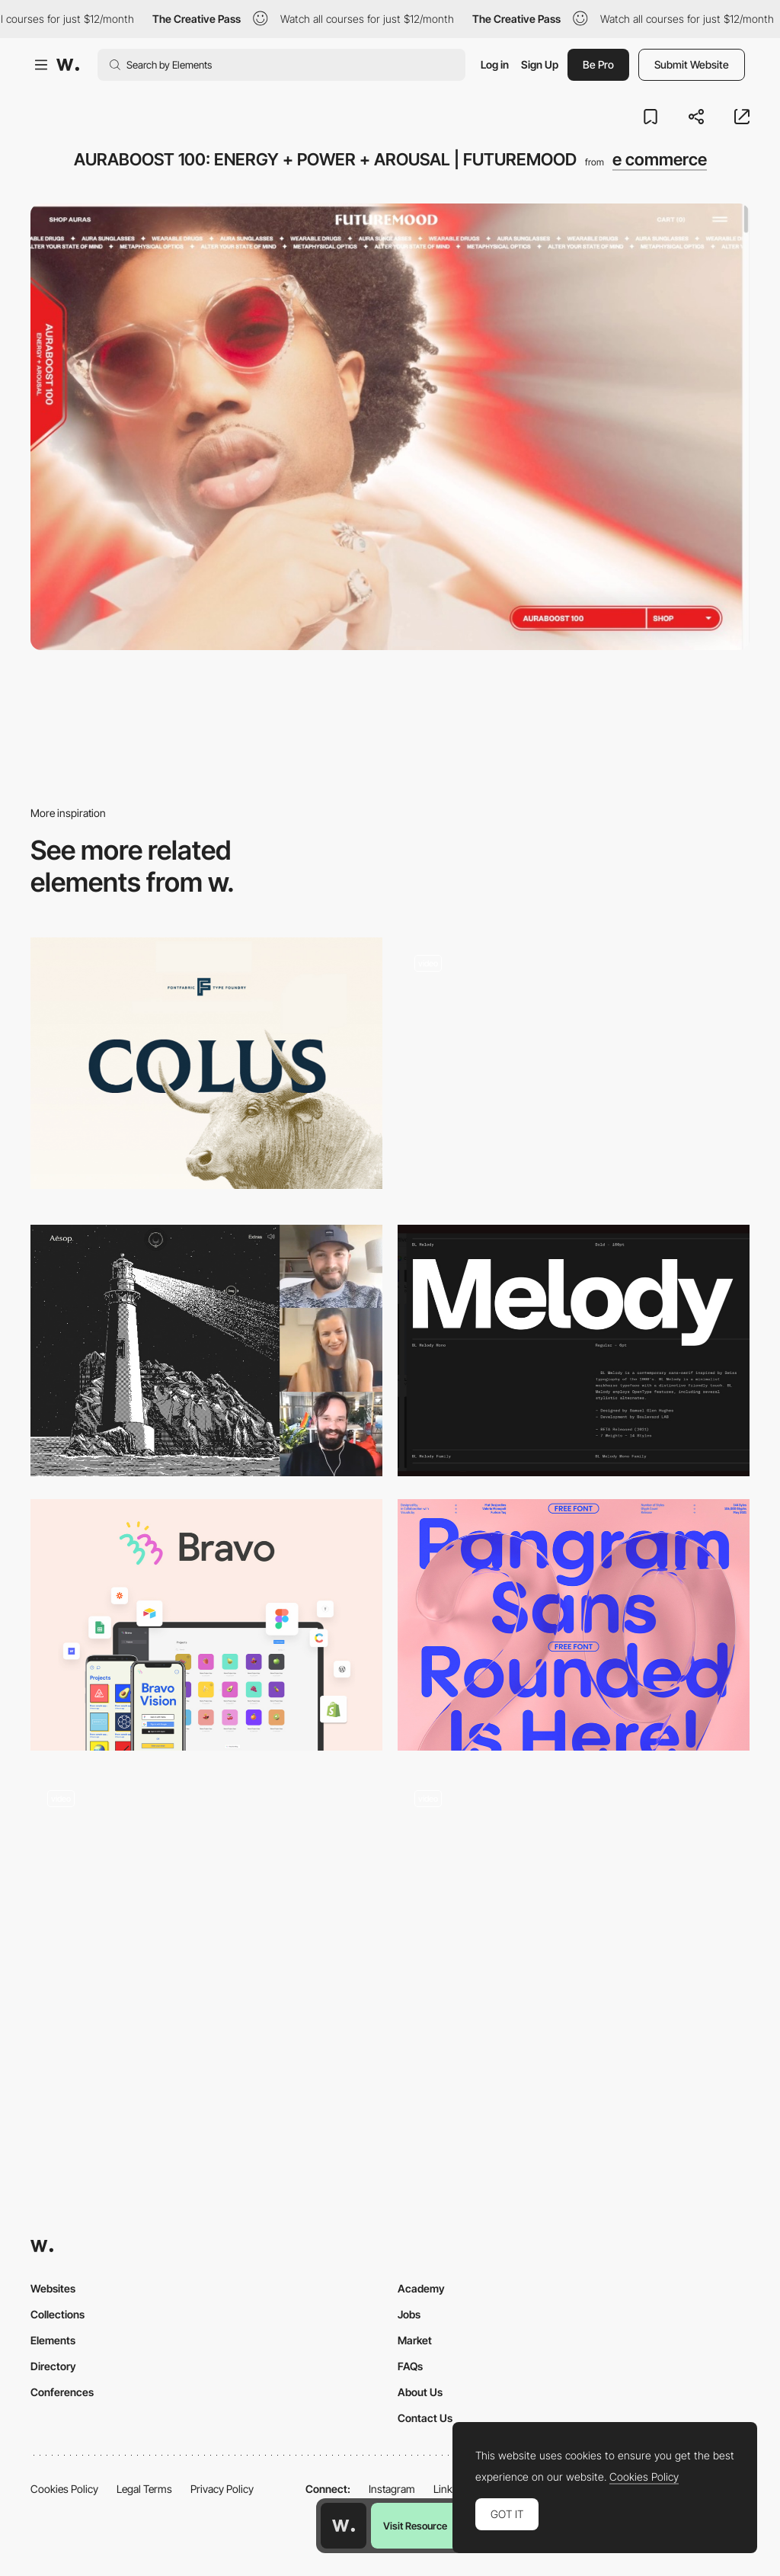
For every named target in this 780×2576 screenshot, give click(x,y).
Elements (52, 2340)
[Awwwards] (67, 65)
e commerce (659, 159)
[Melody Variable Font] (574, 1350)
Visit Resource (415, 2526)
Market (415, 2340)
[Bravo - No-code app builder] (206, 1625)
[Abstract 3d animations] (574, 1905)
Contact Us (425, 2417)
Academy (421, 2288)
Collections (57, 2314)
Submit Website (691, 64)
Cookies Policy (64, 2488)
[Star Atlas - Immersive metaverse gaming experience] (206, 1899)
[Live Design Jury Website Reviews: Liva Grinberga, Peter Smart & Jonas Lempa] (206, 1350)
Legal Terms (144, 2488)
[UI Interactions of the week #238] (574, 1069)
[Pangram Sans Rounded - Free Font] (574, 1625)
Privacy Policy (222, 2488)
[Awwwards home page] (343, 2526)
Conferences (62, 2391)
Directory (53, 2366)
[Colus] (206, 1063)
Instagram (392, 2488)
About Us (420, 2391)
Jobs (409, 2314)
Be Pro (598, 64)
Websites (52, 2288)
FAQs (410, 2366)
